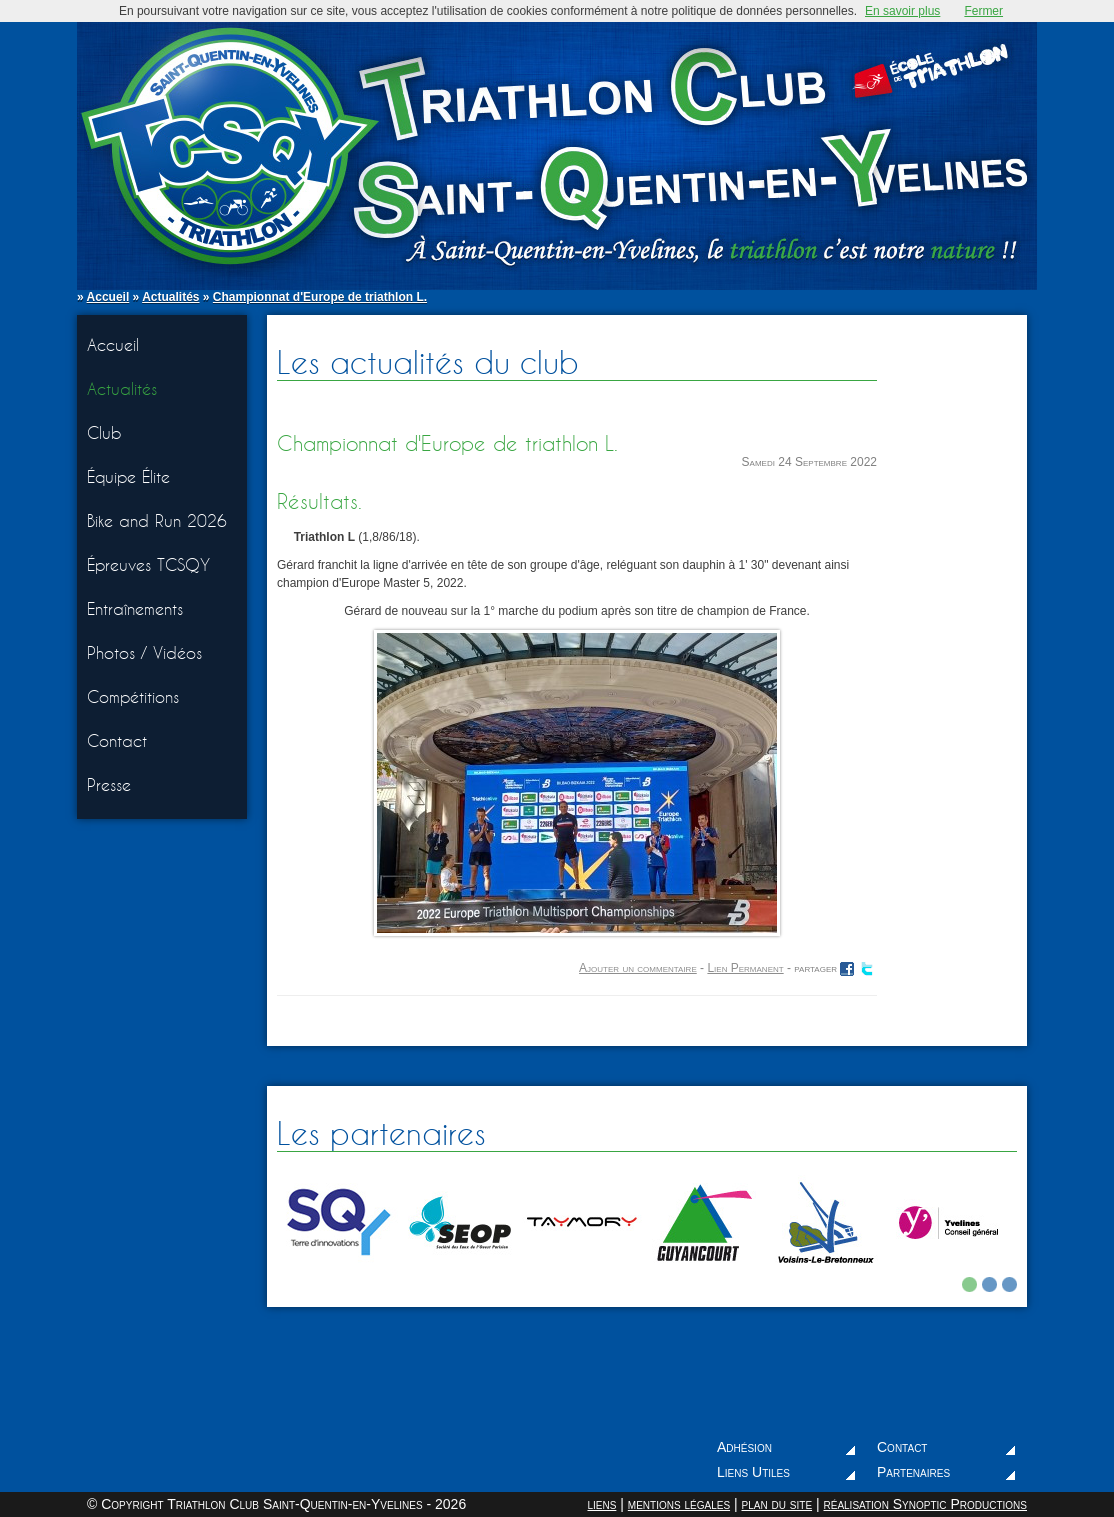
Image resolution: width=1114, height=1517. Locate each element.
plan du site (776, 1504)
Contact (117, 740)
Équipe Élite (128, 476)
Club (104, 432)
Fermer (983, 11)
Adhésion (744, 1447)
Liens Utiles (753, 1472)
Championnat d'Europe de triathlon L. (320, 297)
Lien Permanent (745, 968)
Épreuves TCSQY (148, 564)
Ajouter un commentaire (638, 968)
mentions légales (679, 1504)
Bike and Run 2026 (157, 520)
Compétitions (133, 696)
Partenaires (913, 1472)
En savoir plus (902, 11)
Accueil (108, 297)
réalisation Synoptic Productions (925, 1504)
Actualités (170, 297)
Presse (109, 784)
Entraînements (135, 608)
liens (601, 1504)
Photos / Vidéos (144, 652)
